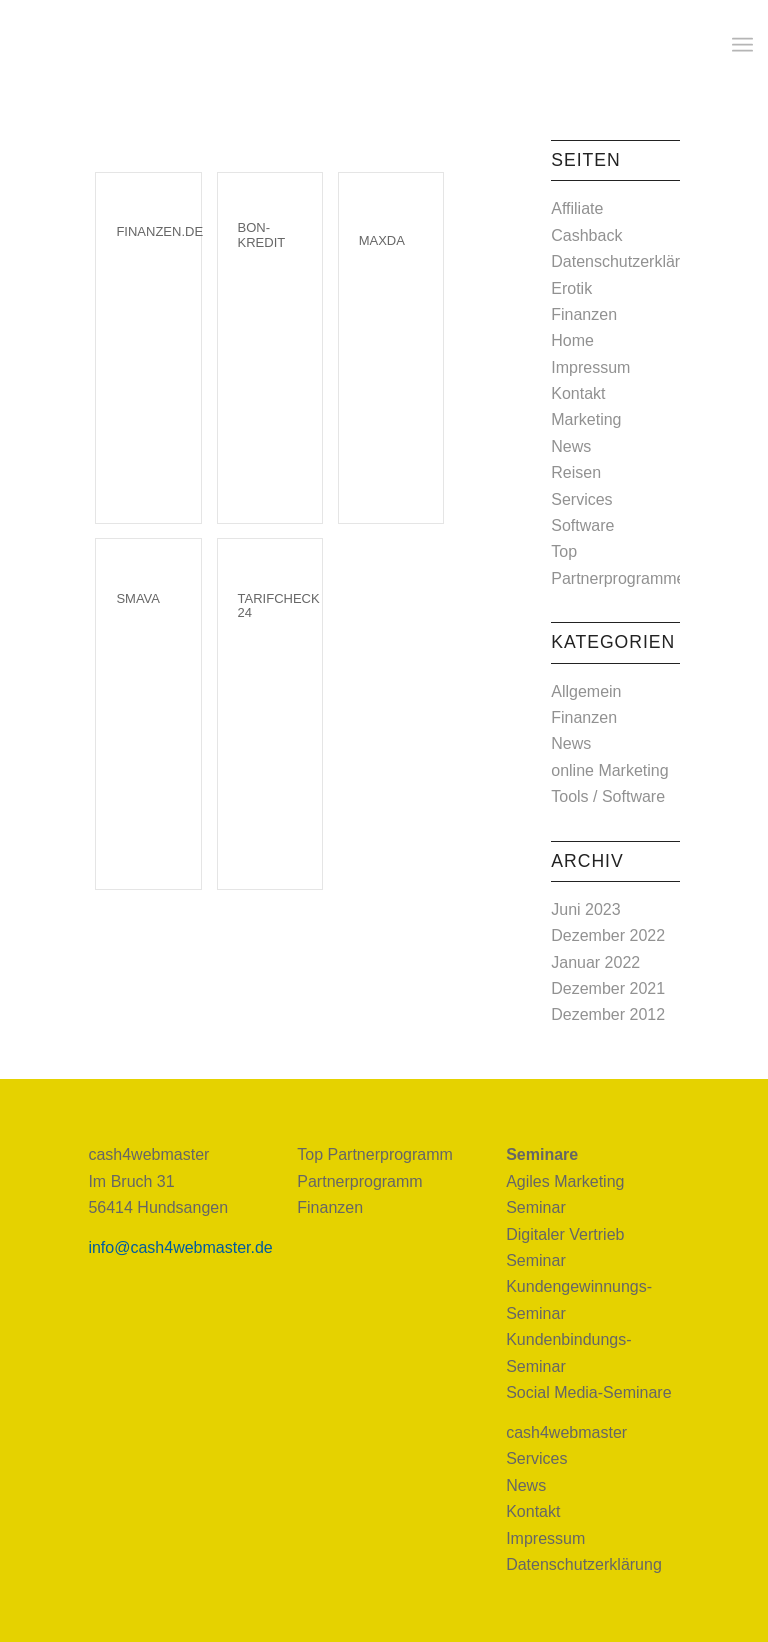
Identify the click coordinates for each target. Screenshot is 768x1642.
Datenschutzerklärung (629, 261)
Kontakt (578, 393)
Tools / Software (608, 796)
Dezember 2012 (608, 1014)
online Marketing (609, 770)
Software (582, 525)
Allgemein (586, 691)
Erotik (571, 288)
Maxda (382, 240)
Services (581, 499)
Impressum (590, 367)
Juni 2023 (585, 909)
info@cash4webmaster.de (180, 1247)
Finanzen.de (159, 231)
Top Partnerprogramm (375, 1154)
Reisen (576, 472)
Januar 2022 (595, 962)
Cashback (586, 235)
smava (138, 598)
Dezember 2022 (608, 935)
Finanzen (584, 314)
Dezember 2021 (608, 988)
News (571, 446)
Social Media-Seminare (588, 1392)
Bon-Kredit (262, 234)
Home (572, 340)
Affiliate (577, 208)
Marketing (586, 419)
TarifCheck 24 (279, 605)
